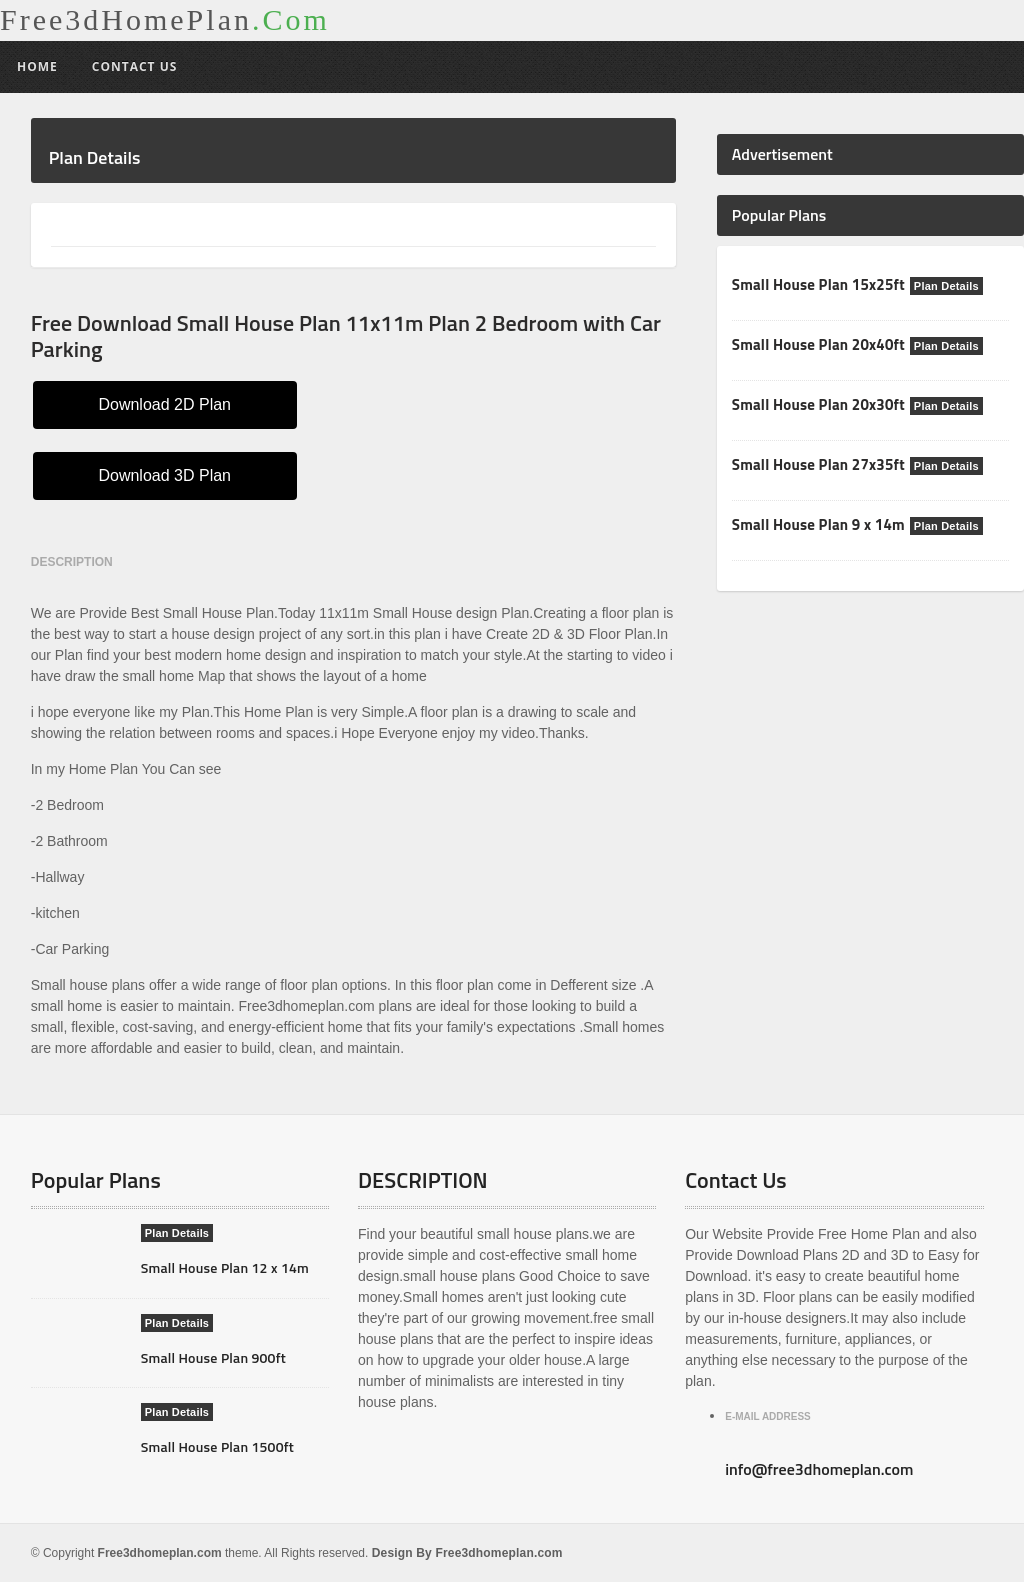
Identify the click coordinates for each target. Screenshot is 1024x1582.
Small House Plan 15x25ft (816, 284)
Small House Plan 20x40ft (816, 344)
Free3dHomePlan (165, 20)
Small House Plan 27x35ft (816, 464)
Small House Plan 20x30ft (816, 404)
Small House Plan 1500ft (215, 1446)
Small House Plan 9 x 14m (816, 524)
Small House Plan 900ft (211, 1357)
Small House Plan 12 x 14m (222, 1267)
